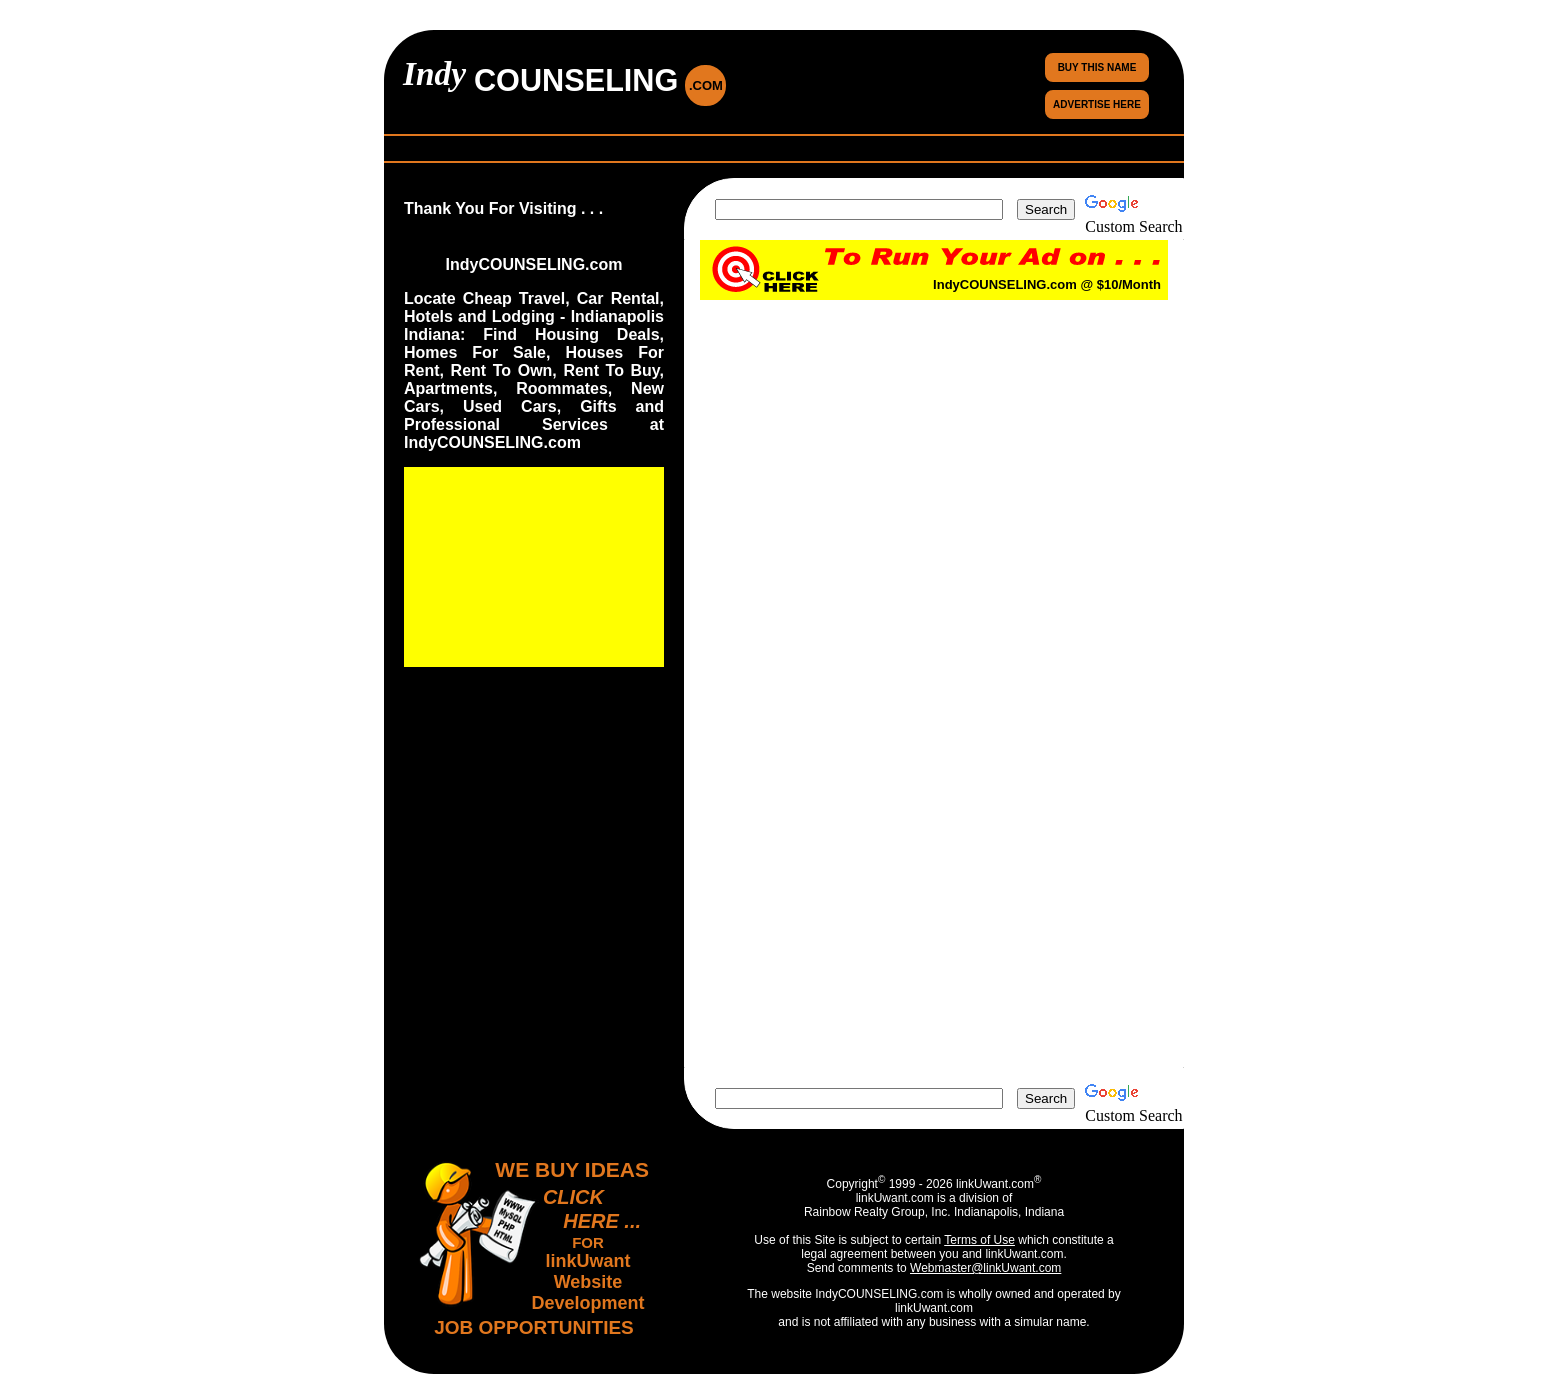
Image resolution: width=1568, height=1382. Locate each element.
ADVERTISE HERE (1097, 104)
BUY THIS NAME (1097, 67)
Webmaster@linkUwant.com (985, 1268)
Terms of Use (979, 1240)
